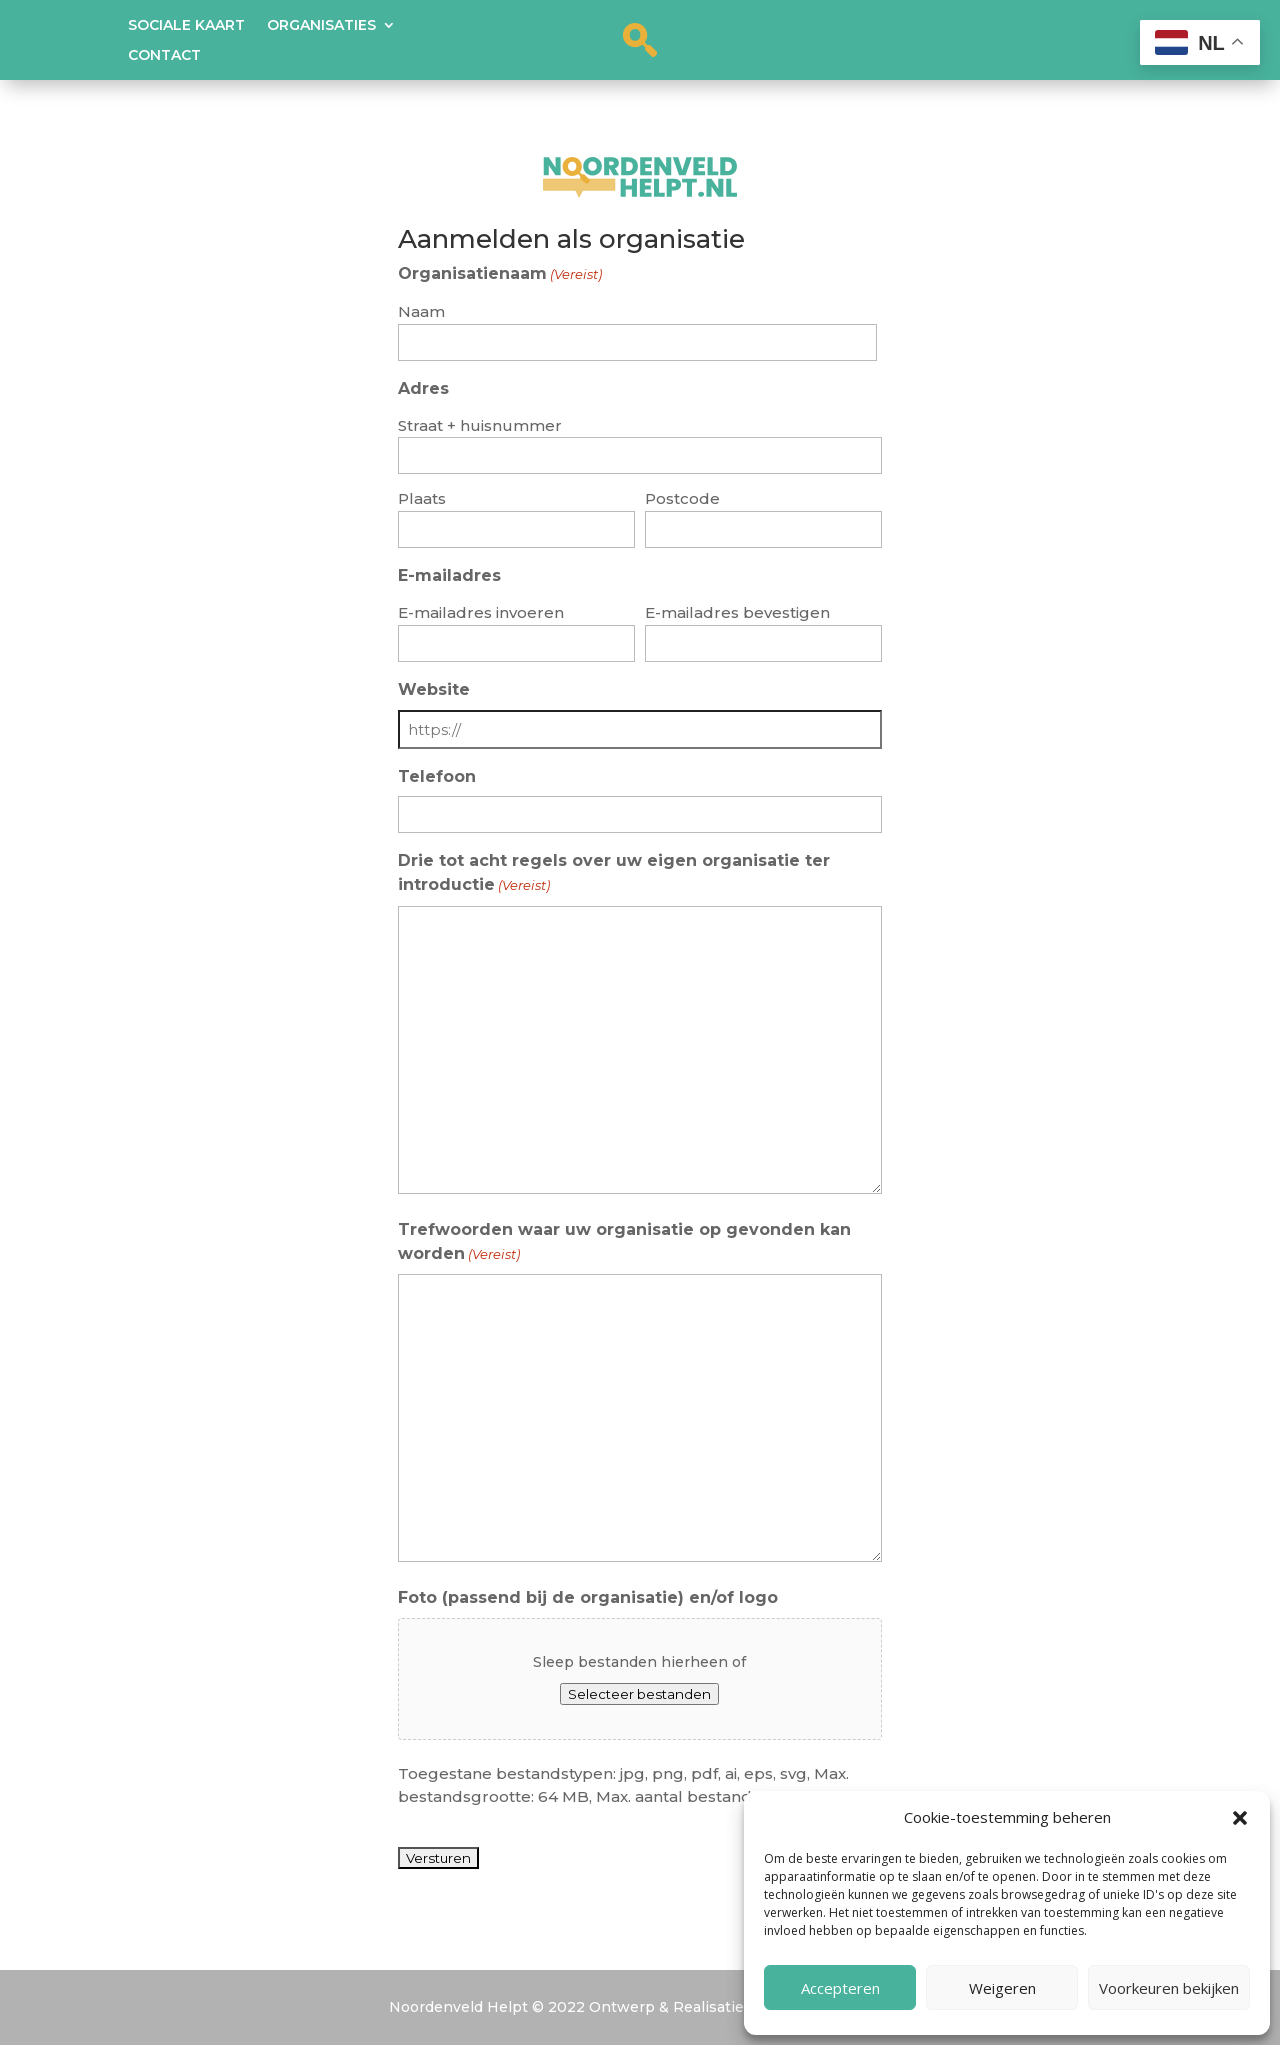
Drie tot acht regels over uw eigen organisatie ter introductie (614, 874)
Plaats (422, 498)
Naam (421, 311)
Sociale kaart (186, 26)
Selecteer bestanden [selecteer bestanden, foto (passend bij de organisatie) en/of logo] (639, 1694)
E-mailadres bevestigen (737, 612)
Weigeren (1002, 1988)
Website (434, 689)
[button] (1240, 1818)
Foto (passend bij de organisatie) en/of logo (588, 1597)
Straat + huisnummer (480, 425)
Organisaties (321, 26)
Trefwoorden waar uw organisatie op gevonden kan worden (624, 1243)
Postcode (682, 498)
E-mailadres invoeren (481, 612)
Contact (164, 56)
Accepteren (840, 1988)
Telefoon (437, 776)
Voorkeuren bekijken (1169, 1988)
